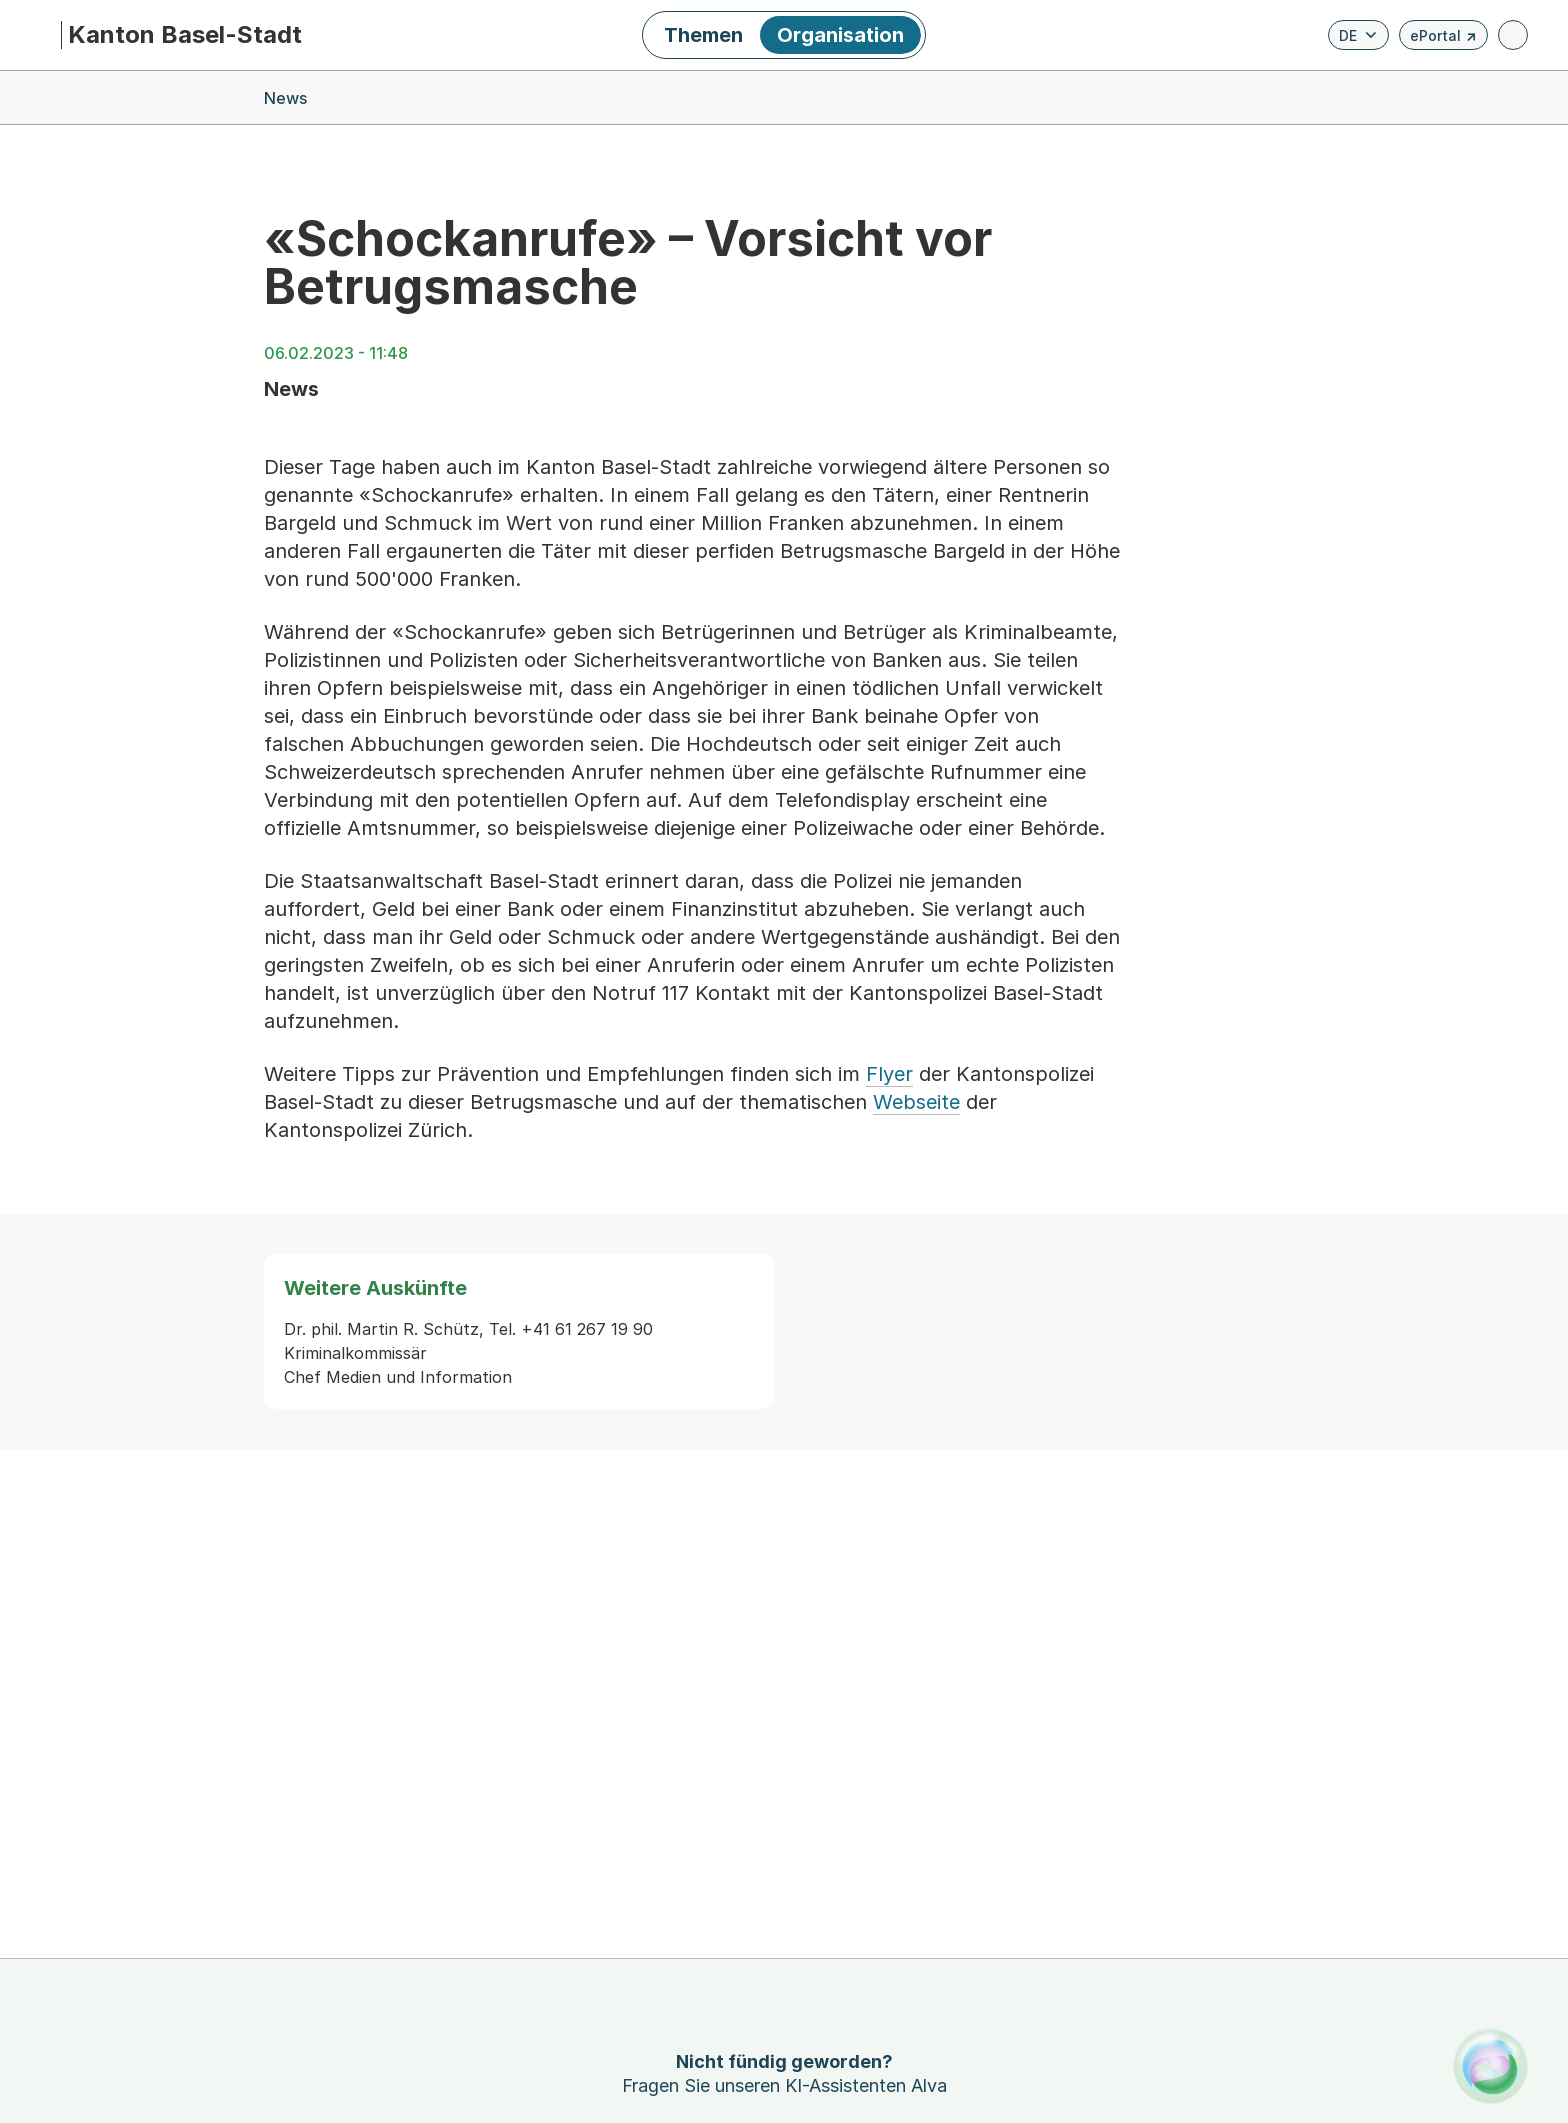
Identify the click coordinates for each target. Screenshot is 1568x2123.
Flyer (889, 1074)
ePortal (1443, 38)
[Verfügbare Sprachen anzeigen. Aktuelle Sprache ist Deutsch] (1358, 35)
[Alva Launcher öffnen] (1490, 2065)
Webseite (916, 1102)
